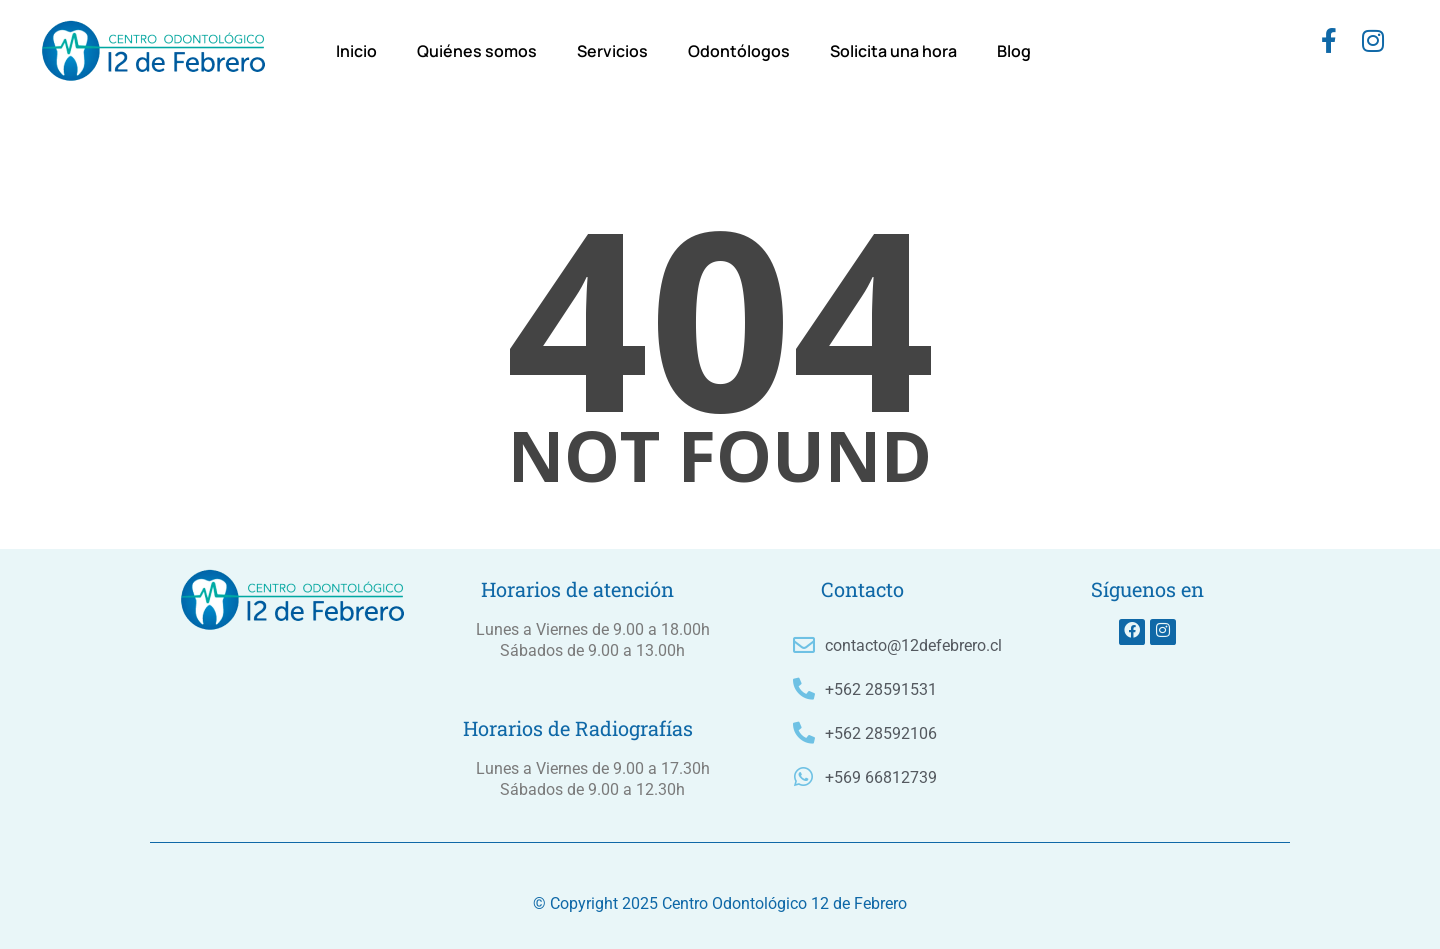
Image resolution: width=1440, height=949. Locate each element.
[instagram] (1373, 45)
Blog (1014, 51)
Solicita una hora (893, 51)
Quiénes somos (477, 51)
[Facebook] (1329, 45)
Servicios (612, 51)
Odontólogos (739, 51)
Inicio (356, 51)
